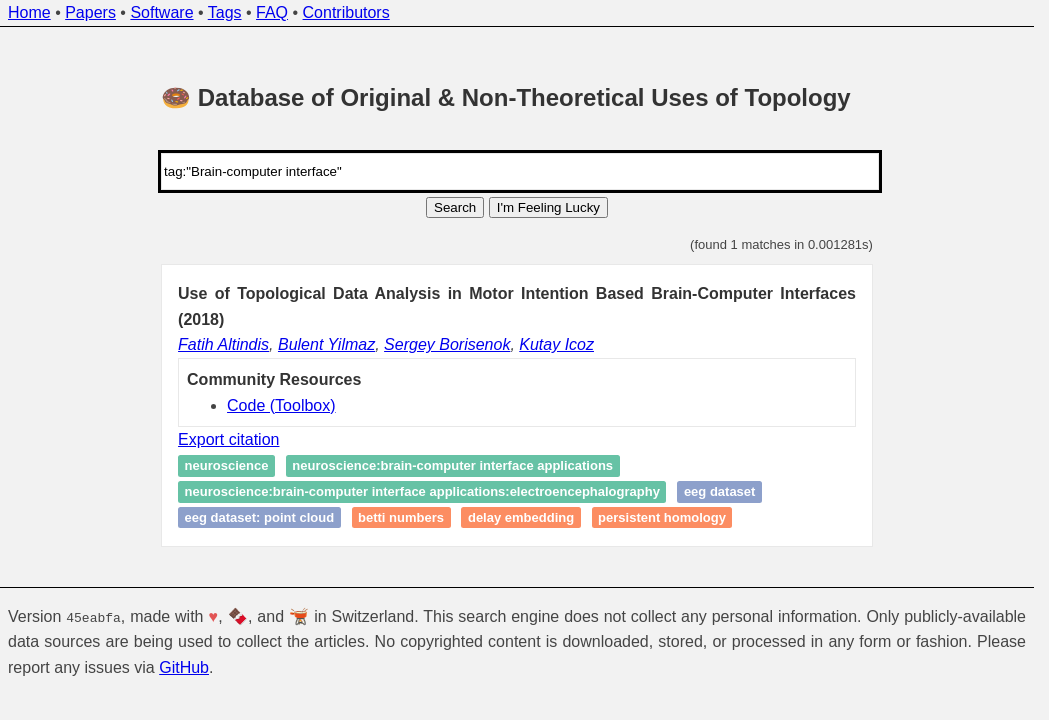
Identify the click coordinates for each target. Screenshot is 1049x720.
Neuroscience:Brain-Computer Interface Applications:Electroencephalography (422, 491)
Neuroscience (227, 466)
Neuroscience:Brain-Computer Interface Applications (452, 466)
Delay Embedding (521, 517)
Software (161, 12)
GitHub (184, 667)
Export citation (228, 439)
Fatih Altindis (223, 344)
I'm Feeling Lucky (548, 207)
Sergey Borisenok (447, 344)
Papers (90, 12)
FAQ (272, 12)
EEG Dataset (720, 491)
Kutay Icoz (556, 344)
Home (29, 12)
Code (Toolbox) (281, 405)
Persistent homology (662, 517)
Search (455, 207)
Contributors (346, 12)
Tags (225, 12)
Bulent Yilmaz (326, 344)
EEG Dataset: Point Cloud (260, 517)
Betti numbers (401, 517)
